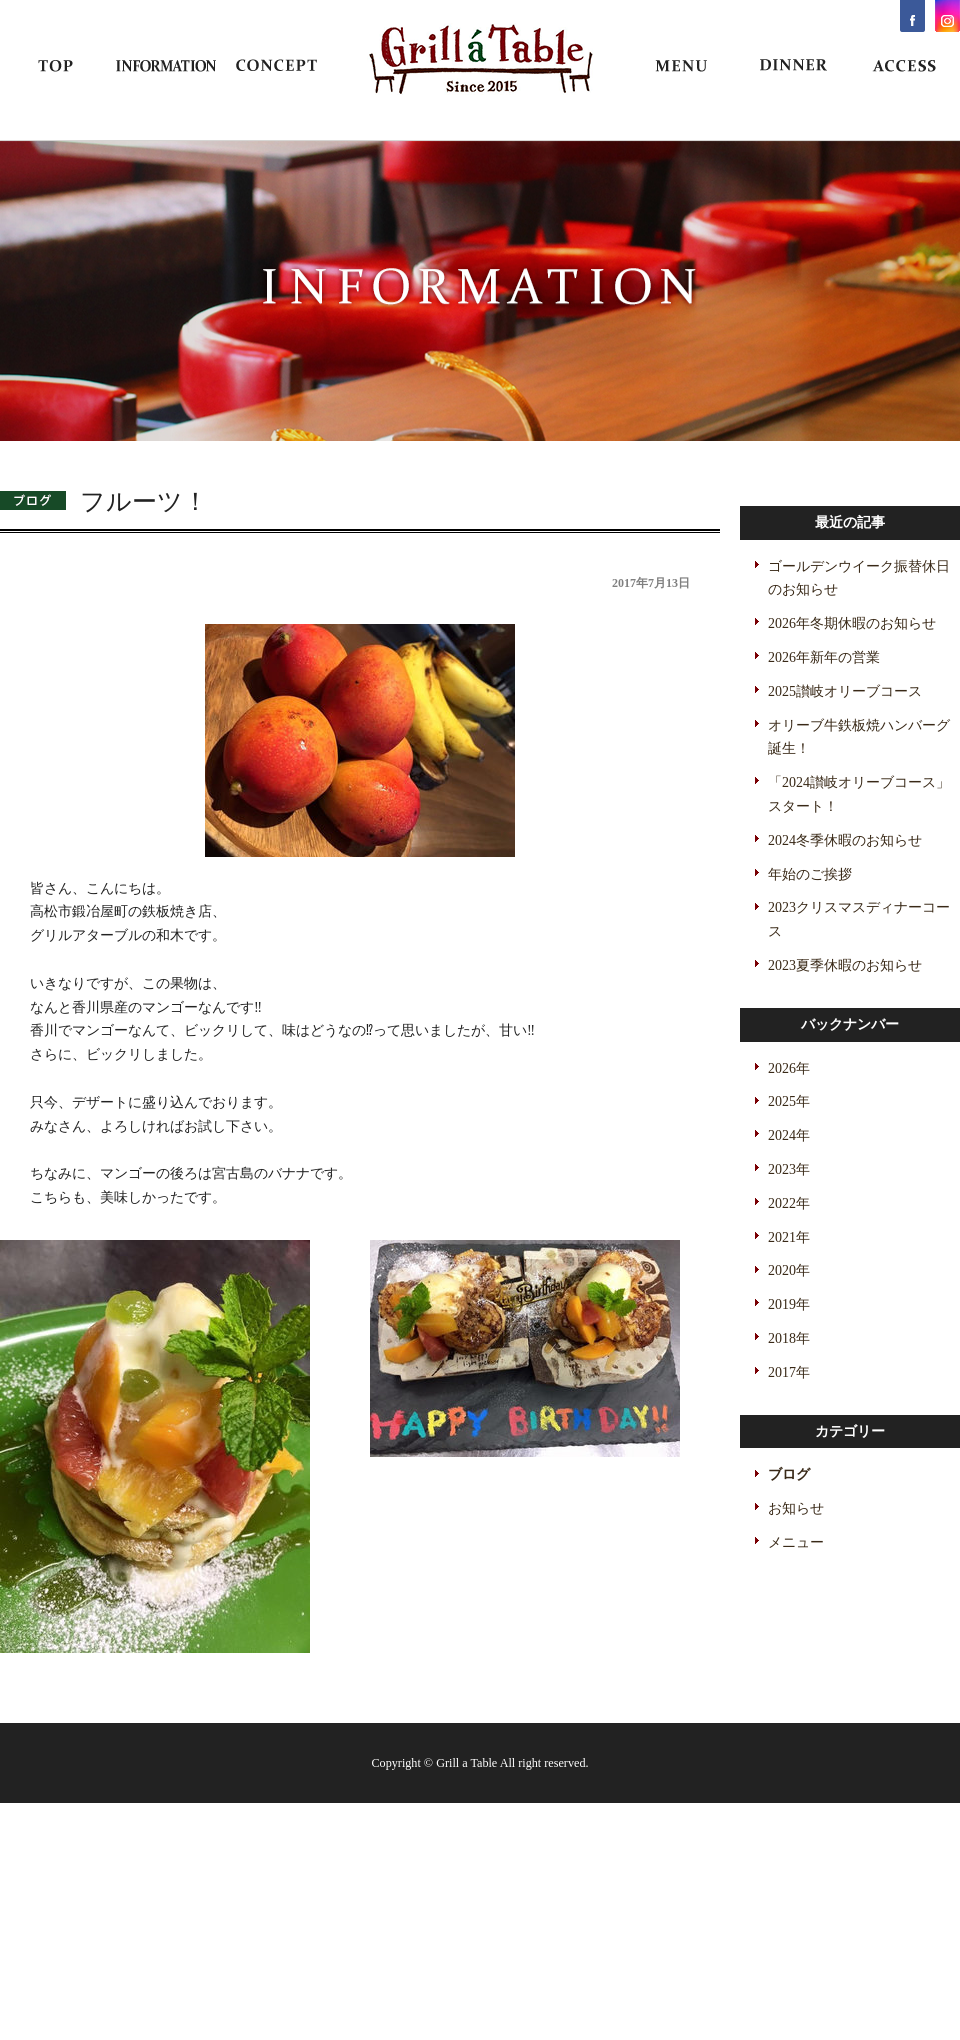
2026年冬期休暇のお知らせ (852, 623)
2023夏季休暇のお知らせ (845, 965)
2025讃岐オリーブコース (845, 691)
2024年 (789, 1135)
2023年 (789, 1169)
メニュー (796, 1542)
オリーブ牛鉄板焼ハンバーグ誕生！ (859, 737)
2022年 (789, 1203)
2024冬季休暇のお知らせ (845, 840)
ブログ (789, 1474)
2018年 (789, 1338)
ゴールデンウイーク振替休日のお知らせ (859, 578)
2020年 (789, 1270)
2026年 (789, 1068)
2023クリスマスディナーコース (859, 919)
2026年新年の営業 (824, 657)
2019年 (789, 1304)
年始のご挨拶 (810, 874)
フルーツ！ (144, 501)
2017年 (789, 1372)
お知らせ (796, 1508)
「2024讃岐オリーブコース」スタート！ (859, 794)
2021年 (789, 1237)
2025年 (789, 1101)
